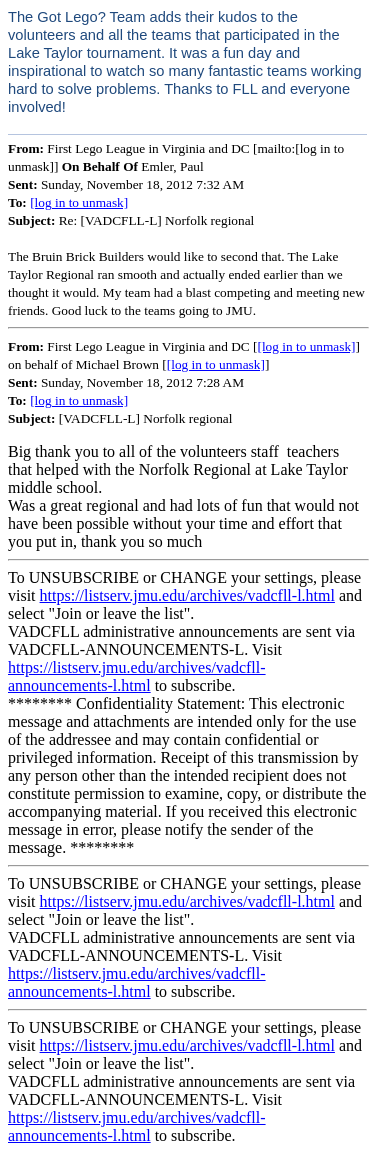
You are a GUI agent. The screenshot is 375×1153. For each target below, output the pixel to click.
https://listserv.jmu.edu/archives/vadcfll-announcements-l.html (137, 676)
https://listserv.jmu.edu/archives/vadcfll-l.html (187, 595)
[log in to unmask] (79, 202)
